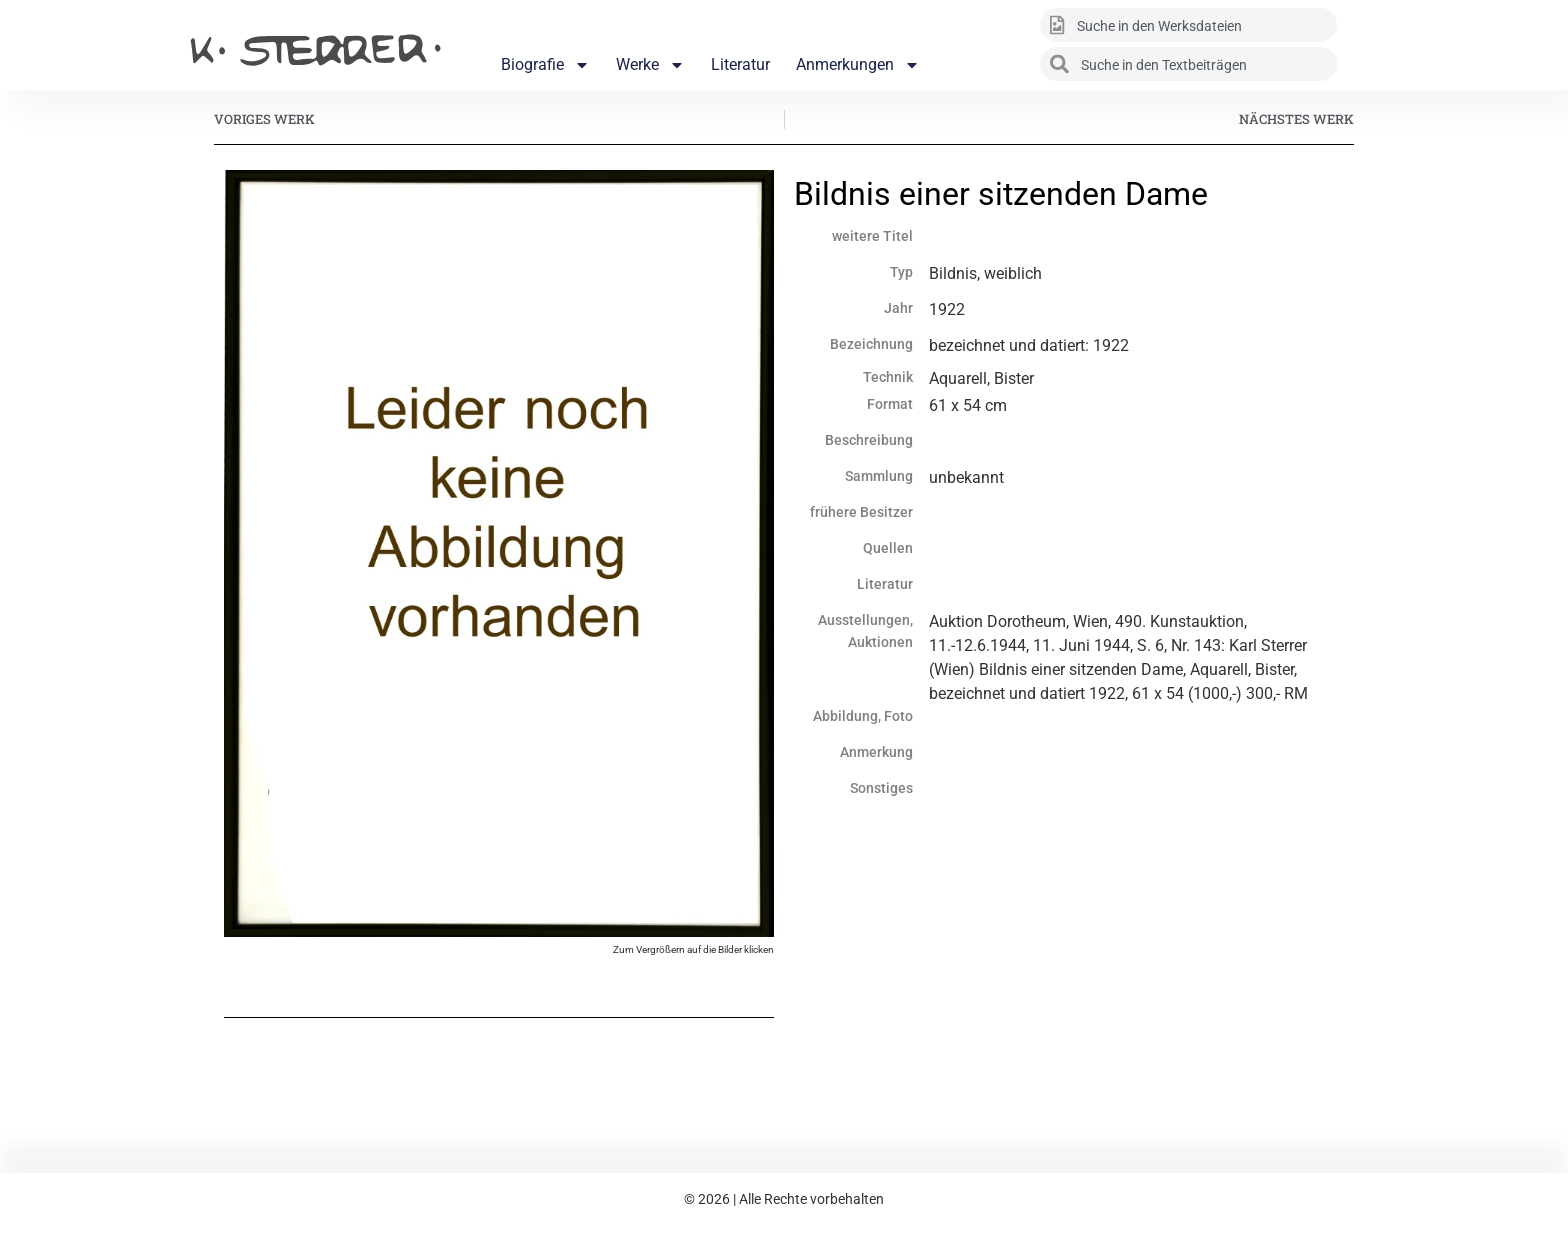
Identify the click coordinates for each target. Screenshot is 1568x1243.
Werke (650, 65)
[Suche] (1365, 25)
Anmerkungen (858, 65)
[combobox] (1188, 25)
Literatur (740, 64)
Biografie (545, 65)
